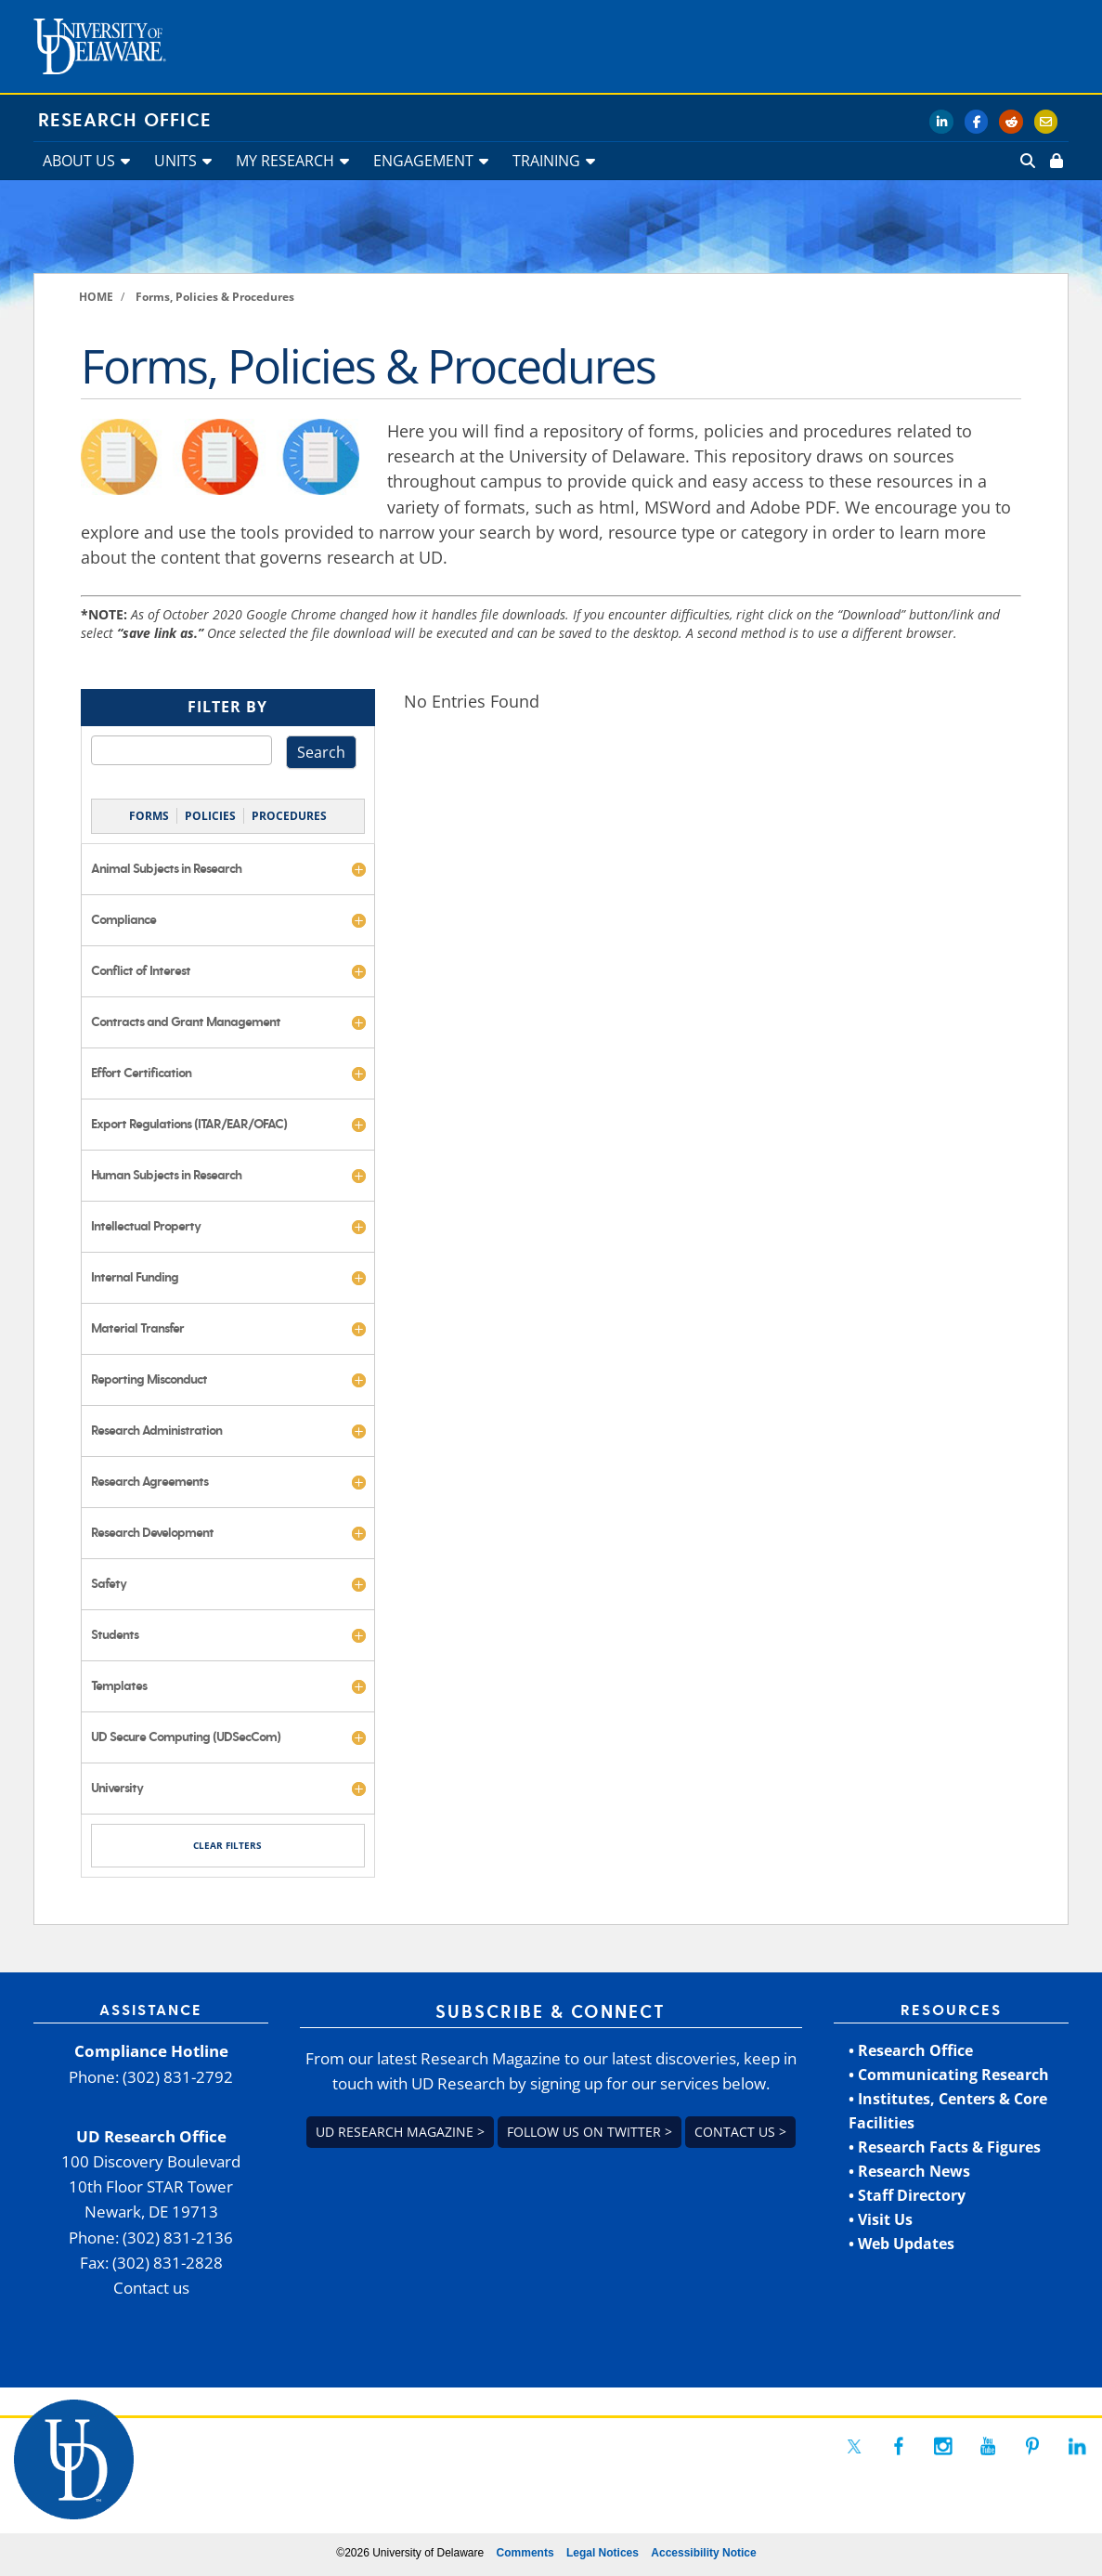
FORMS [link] (149, 816)
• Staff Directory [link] (907, 2195)
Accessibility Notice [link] (703, 2552)
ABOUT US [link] (79, 160)
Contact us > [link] (740, 2131)
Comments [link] (525, 2552)
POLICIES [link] (210, 816)
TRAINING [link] (546, 160)
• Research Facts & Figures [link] (945, 2147)
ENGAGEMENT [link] (423, 160)
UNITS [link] (175, 160)
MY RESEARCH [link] (285, 160)
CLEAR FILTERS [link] (227, 1845)
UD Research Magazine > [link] (400, 2131)
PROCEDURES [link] (289, 816)
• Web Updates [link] (901, 2243)
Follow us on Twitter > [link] (589, 2131)
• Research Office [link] (911, 2050)
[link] (1055, 160)
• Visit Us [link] (881, 2219)
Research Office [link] (125, 121)
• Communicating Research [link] (949, 2074)
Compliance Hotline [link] (151, 2051)
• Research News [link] (909, 2171)
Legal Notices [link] (602, 2552)
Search (321, 752)
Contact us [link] (151, 2287)
